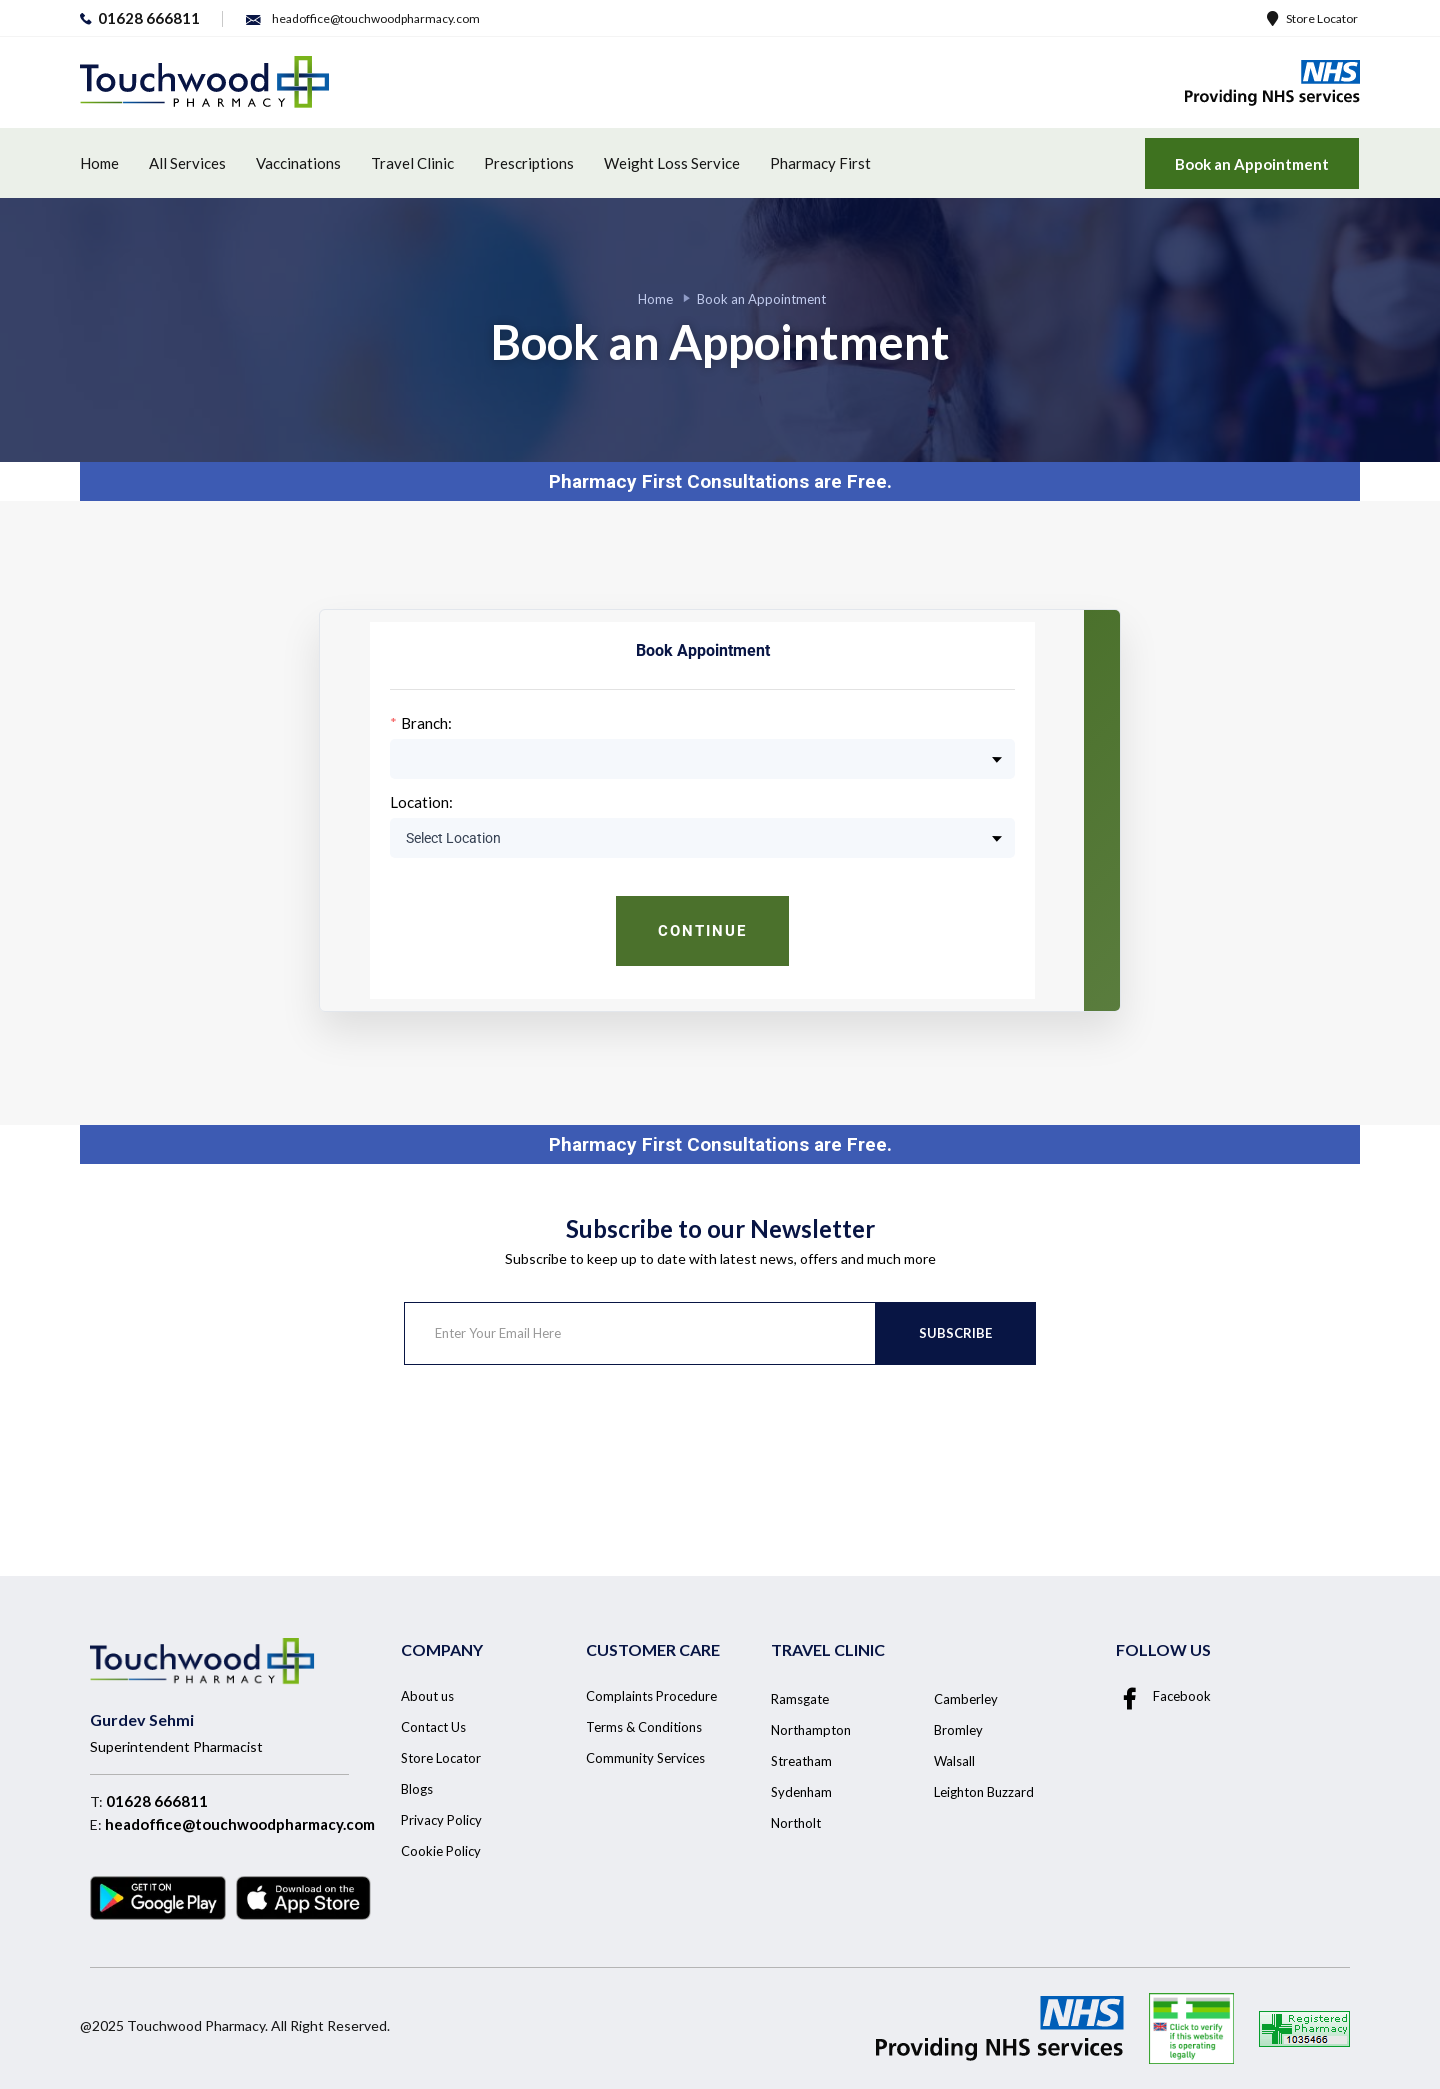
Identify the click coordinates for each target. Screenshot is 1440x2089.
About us (427, 1696)
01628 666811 (157, 1801)
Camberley (966, 1699)
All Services (187, 163)
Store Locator (1312, 18)
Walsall (954, 1761)
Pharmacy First (820, 163)
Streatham (801, 1761)
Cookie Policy (441, 1851)
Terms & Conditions (644, 1727)
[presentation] (556, 1444)
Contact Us (433, 1727)
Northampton (811, 1730)
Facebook (1163, 1696)
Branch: (426, 723)
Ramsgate (800, 1699)
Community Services (645, 1758)
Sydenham (801, 1792)
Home (99, 163)
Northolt (796, 1823)
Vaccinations (298, 163)
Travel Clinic (412, 163)
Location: (421, 802)
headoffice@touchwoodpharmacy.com (240, 1824)
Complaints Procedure (651, 1696)
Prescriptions (529, 163)
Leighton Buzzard (984, 1792)
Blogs (417, 1789)
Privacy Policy (441, 1820)
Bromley (958, 1730)
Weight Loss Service (672, 163)
